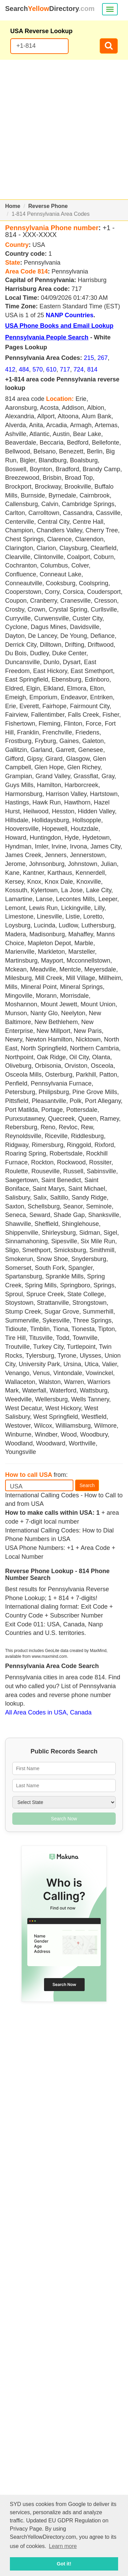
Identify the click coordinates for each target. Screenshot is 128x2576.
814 (92, 369)
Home (12, 206)
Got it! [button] (64, 2563)
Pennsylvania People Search (46, 337)
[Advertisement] (64, 130)
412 (10, 369)
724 (78, 369)
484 (24, 369)
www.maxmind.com (49, 1656)
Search (87, 1485)
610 (51, 369)
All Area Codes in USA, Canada (48, 1712)
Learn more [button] (63, 2546)
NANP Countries (70, 315)
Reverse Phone (48, 206)
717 (65, 369)
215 (89, 357)
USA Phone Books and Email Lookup (59, 325)
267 (103, 357)
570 (37, 369)
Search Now (64, 1818)
